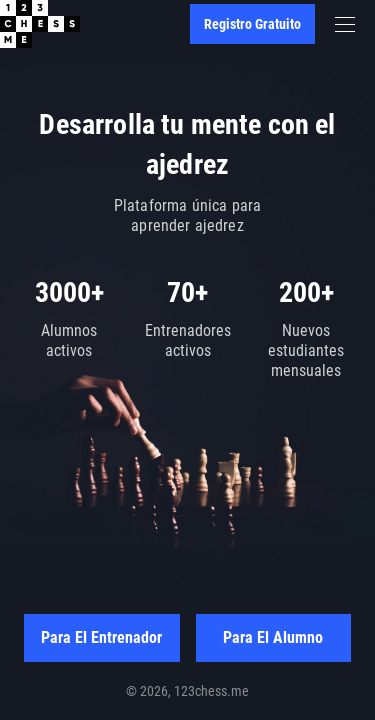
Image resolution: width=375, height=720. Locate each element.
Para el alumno (273, 637)
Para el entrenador (101, 637)
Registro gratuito (252, 24)
